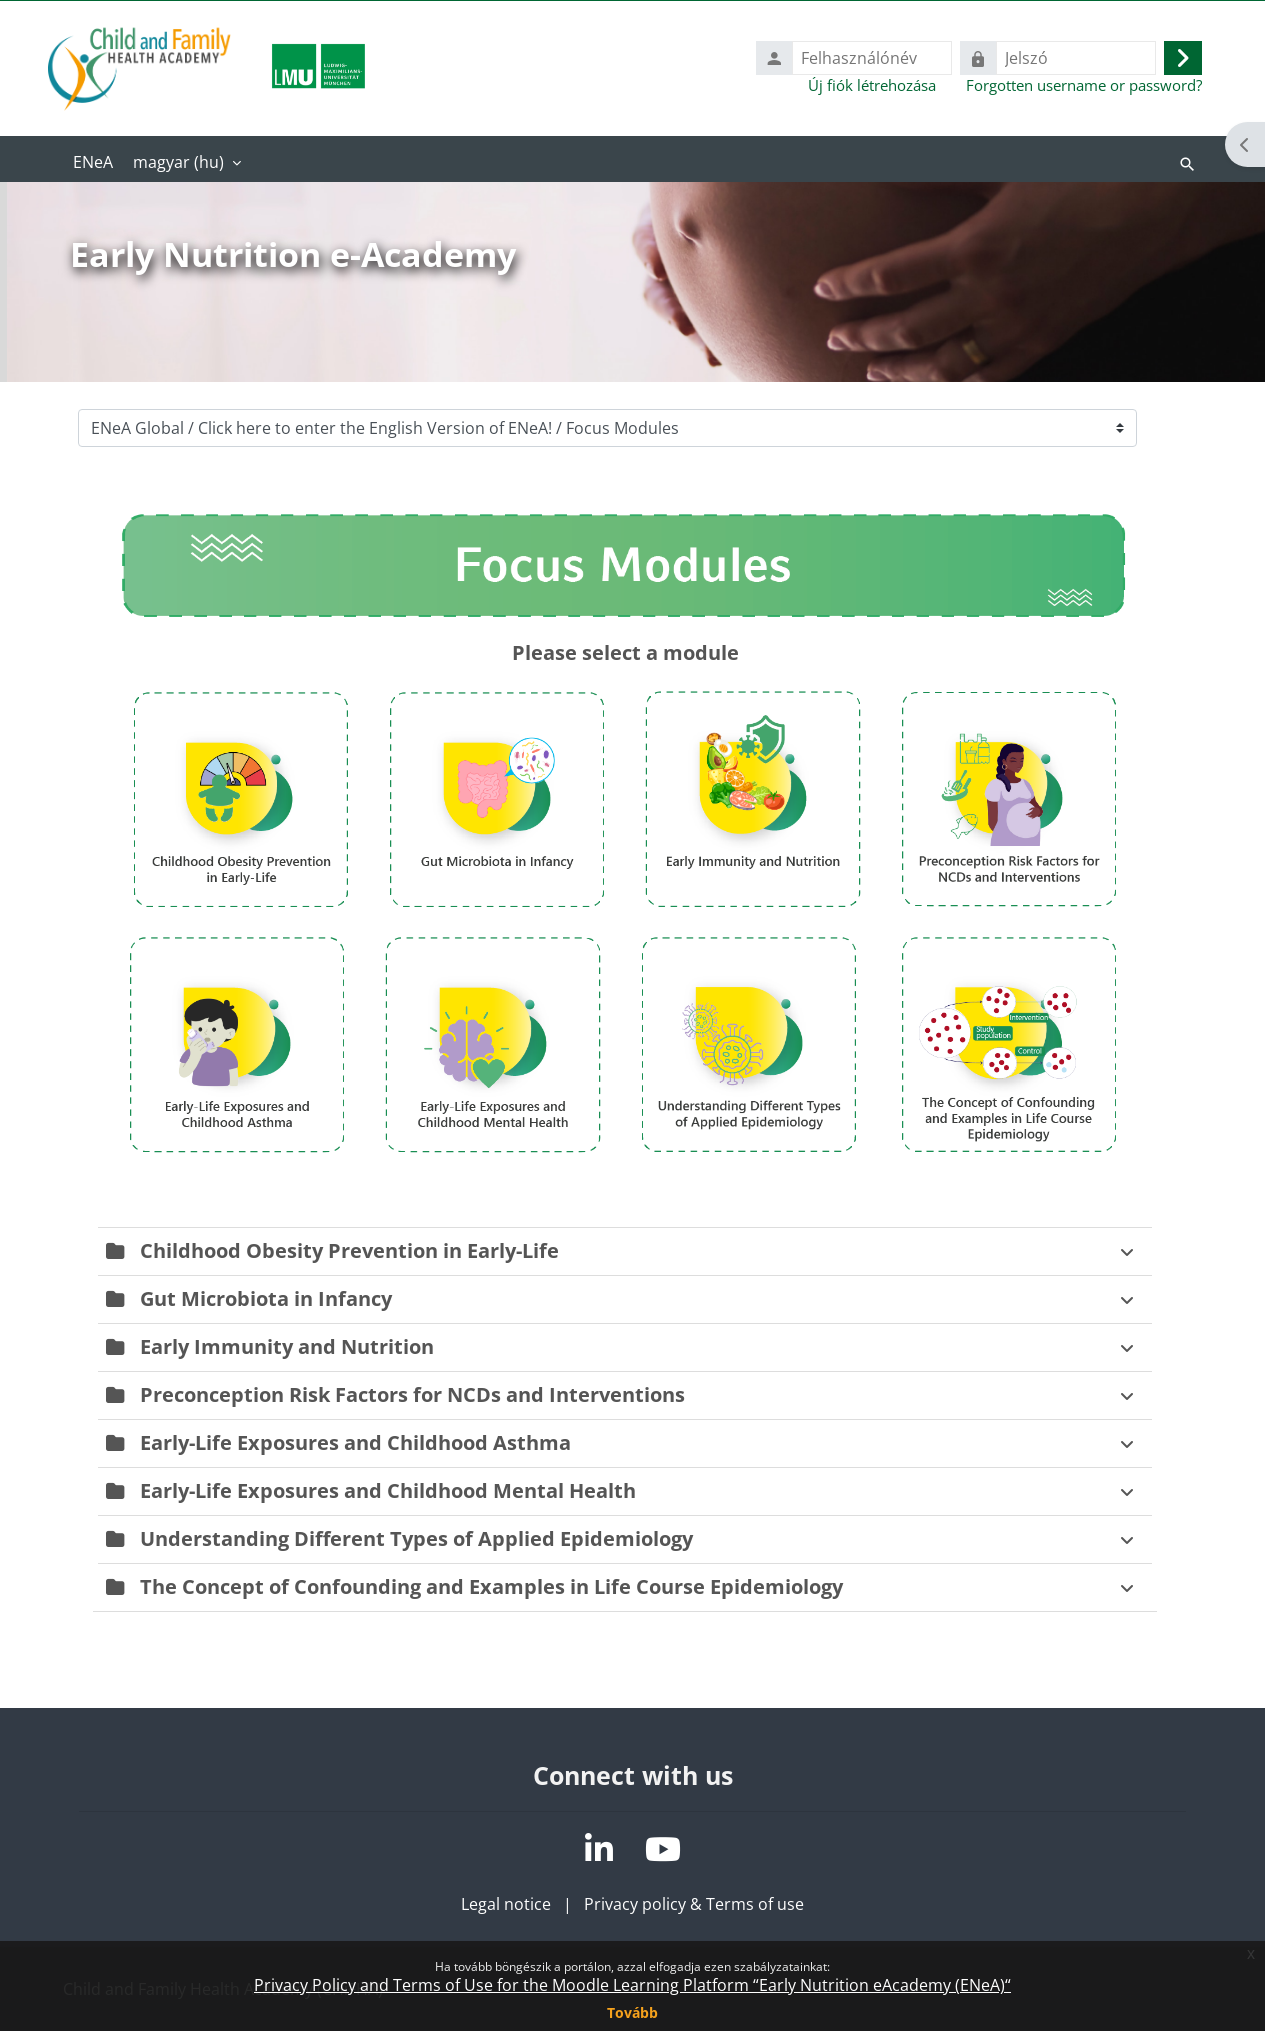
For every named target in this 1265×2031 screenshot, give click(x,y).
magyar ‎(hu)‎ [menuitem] (178, 162)
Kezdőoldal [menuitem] (93, 164)
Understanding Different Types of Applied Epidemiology (416, 1538)
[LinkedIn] (599, 1849)
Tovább (632, 2012)
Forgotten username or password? (1084, 85)
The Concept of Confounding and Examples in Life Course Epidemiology (491, 1586)
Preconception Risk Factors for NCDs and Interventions (412, 1394)
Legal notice (506, 1904)
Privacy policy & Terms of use (694, 1904)
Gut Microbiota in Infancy (266, 1298)
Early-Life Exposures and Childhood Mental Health (388, 1490)
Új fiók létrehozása (872, 85)
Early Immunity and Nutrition (287, 1346)
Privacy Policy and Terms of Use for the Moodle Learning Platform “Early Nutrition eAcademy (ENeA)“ (632, 1985)
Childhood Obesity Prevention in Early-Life (349, 1250)
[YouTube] (663, 1849)
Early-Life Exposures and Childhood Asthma (355, 1442)
